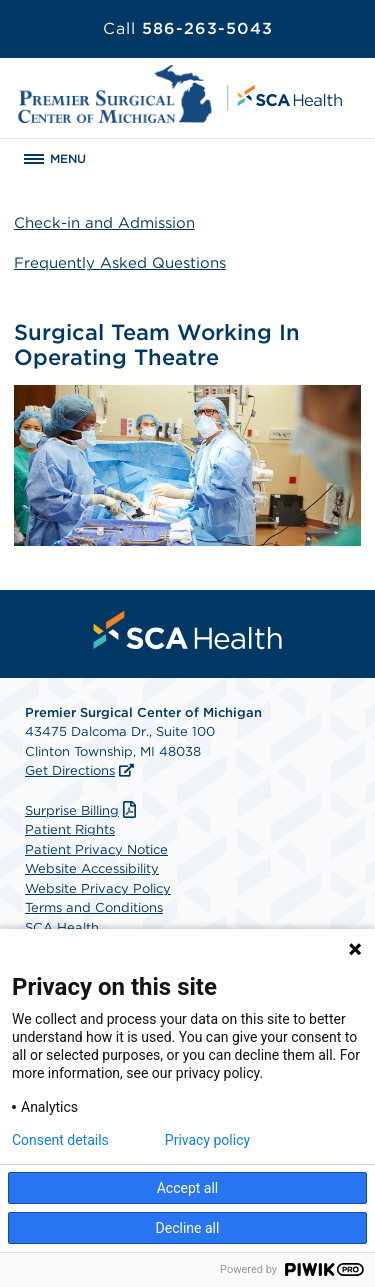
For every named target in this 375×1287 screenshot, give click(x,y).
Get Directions (70, 770)
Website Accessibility (92, 868)
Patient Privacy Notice (96, 849)
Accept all (188, 1188)
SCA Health (62, 927)
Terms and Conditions (94, 907)
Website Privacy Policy (98, 888)
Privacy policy (207, 1140)
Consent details (60, 1140)
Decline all (188, 1228)
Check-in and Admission (104, 223)
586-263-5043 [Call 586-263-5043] (188, 28)
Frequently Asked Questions (120, 263)
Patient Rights (70, 829)
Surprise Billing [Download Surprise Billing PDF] (83, 810)
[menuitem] (188, 630)
